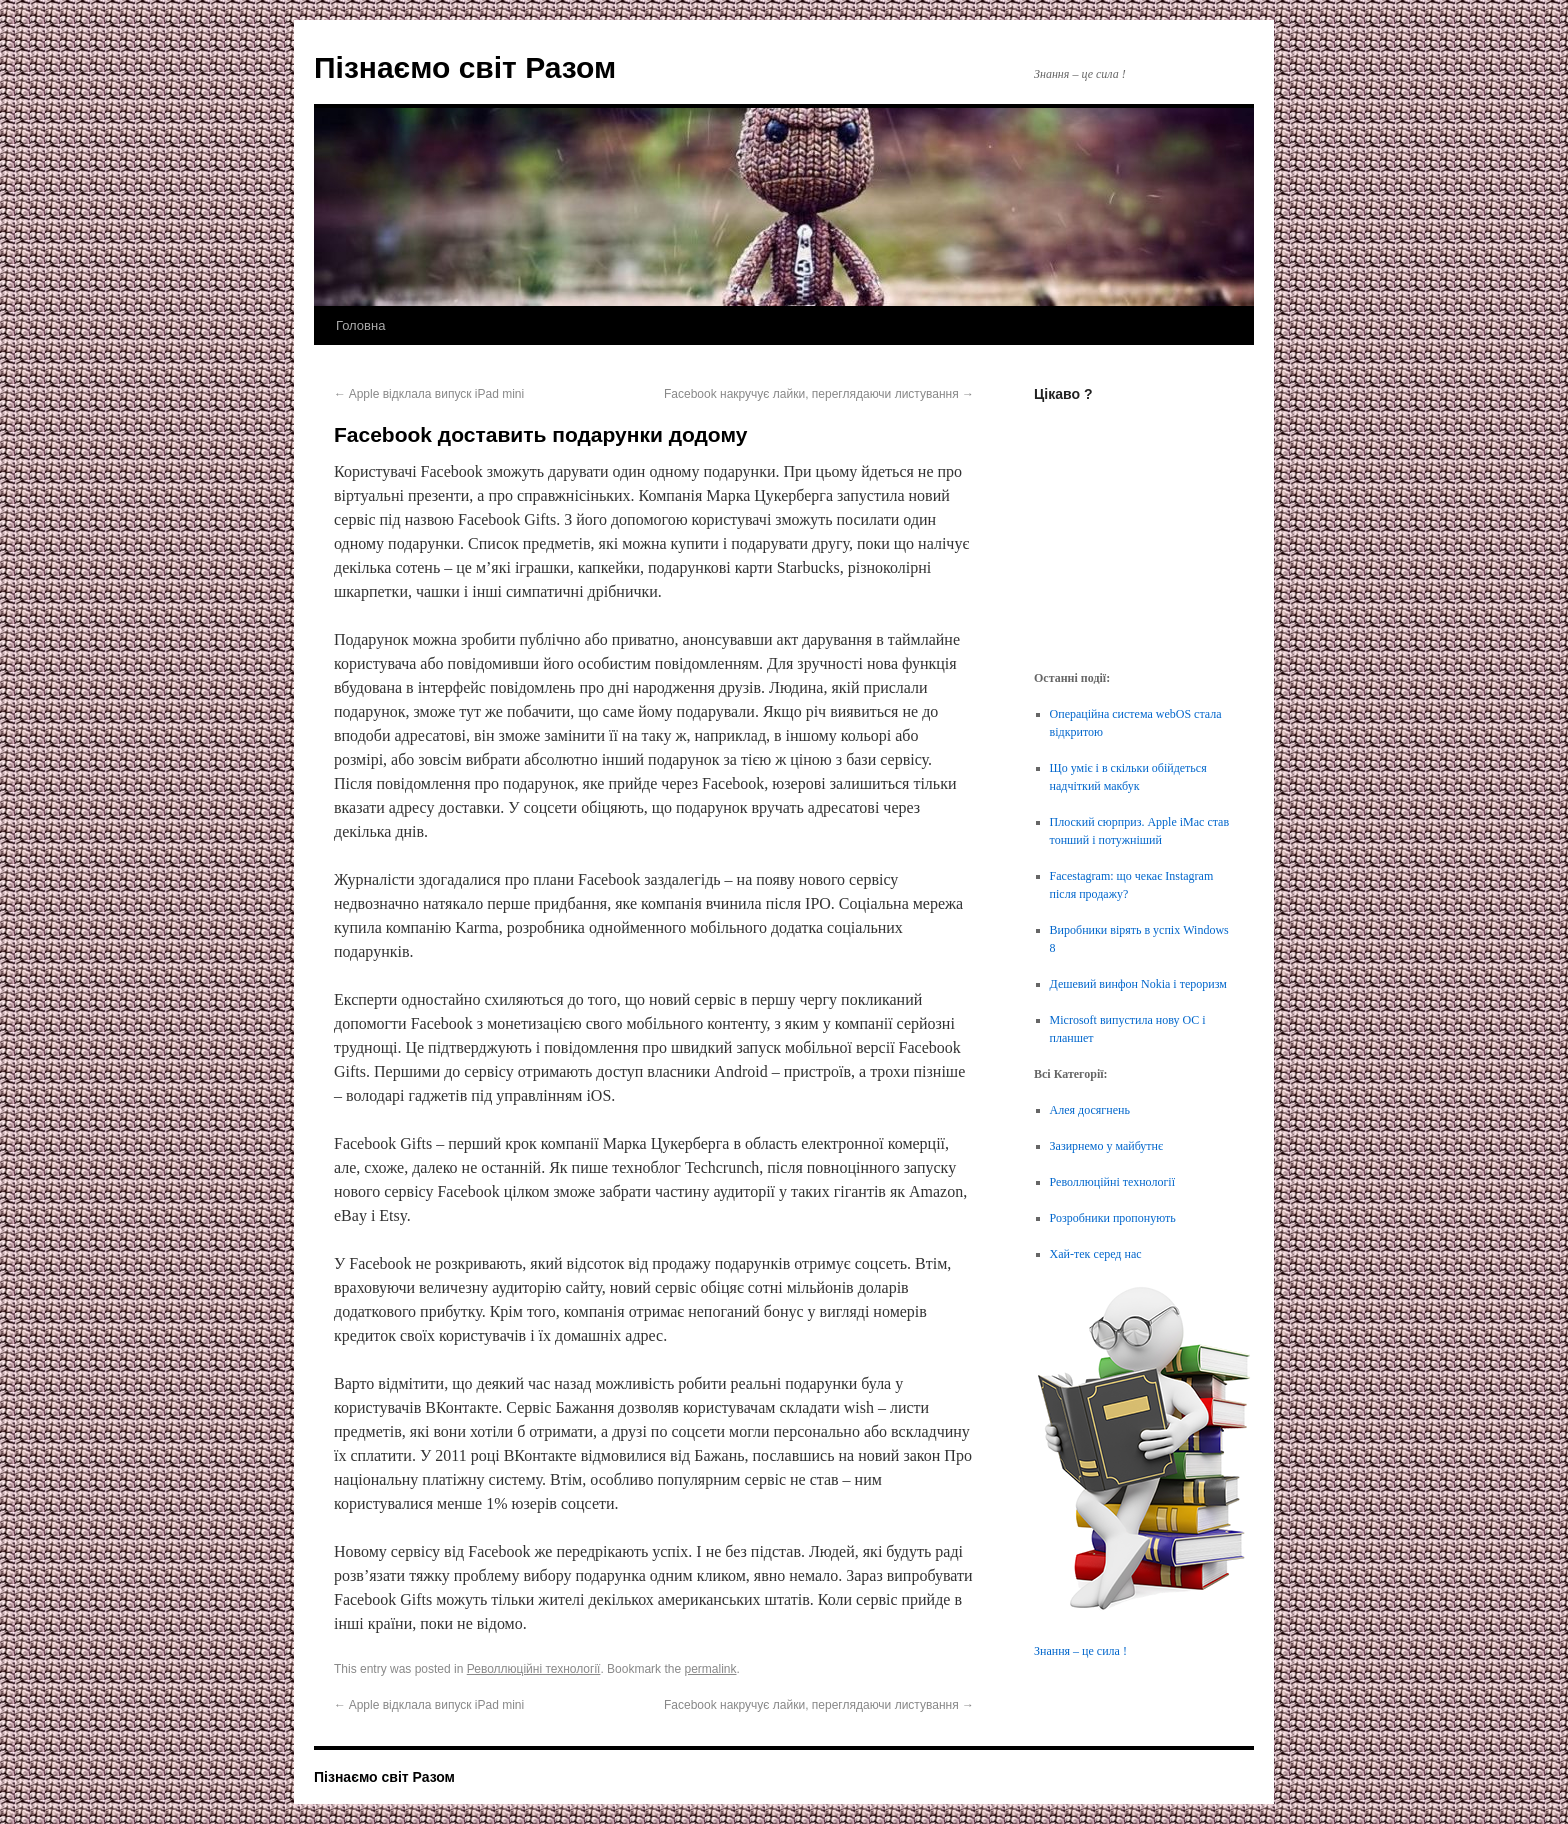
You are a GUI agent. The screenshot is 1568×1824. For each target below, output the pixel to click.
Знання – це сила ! (1080, 1651)
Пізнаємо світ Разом (465, 67)
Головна (360, 325)
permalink (710, 1669)
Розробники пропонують (1113, 1218)
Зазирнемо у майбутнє (1107, 1146)
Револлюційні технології (534, 1669)
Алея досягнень (1090, 1110)
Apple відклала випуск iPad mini (429, 394)
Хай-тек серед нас (1096, 1254)
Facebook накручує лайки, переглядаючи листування (819, 394)
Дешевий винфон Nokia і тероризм (1138, 984)
